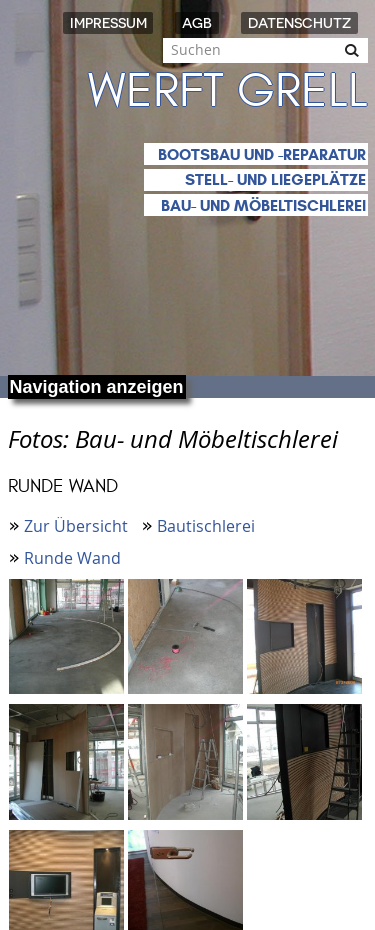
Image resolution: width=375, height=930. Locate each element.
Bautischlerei (206, 526)
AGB (197, 23)
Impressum (108, 23)
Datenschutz (299, 23)
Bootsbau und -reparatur (262, 154)
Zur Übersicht (76, 526)
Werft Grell (228, 91)
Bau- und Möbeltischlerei (263, 205)
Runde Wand (72, 558)
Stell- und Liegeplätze (275, 179)
